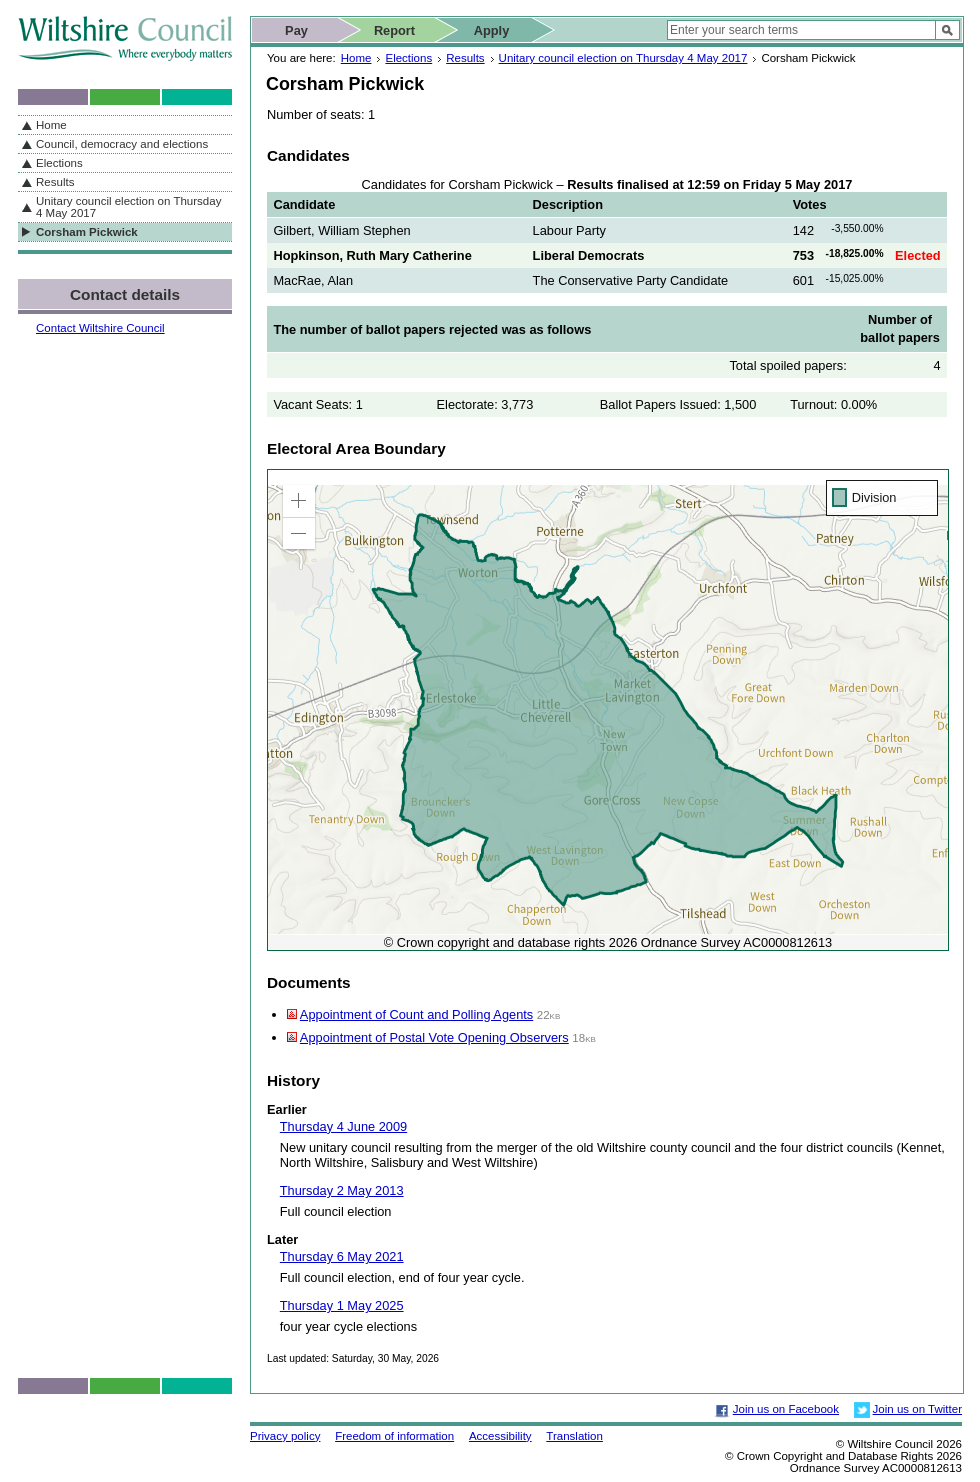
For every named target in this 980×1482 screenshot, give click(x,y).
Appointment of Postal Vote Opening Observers (434, 1037)
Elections (408, 58)
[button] (299, 501)
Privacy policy (285, 1436)
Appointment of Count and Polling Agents (416, 1014)
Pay (296, 30)
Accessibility (500, 1436)
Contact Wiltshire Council (100, 328)
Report (394, 30)
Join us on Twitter (917, 1409)
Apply (492, 30)
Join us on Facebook (786, 1409)
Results (465, 58)
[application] (608, 710)
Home (356, 58)
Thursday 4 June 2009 (343, 1126)
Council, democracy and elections (122, 144)
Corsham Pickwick (87, 232)
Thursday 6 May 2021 (342, 1256)
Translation (574, 1436)
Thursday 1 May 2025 (342, 1305)
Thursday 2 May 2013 (342, 1190)
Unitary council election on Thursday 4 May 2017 (623, 58)
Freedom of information (394, 1436)
